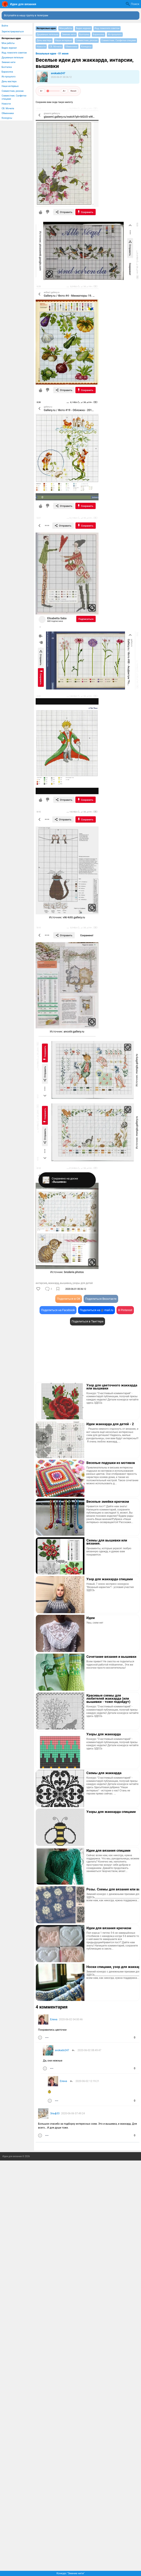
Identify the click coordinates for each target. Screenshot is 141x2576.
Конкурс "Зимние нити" (70, 2573)
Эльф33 (54, 2113)
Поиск (135, 4)
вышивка (65, 1283)
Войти (5, 25)
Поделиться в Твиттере (88, 1321)
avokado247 (58, 73)
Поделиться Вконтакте (101, 1298)
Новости (6, 103)
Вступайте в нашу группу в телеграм (26, 15)
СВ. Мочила (8, 108)
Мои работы (8, 43)
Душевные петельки (12, 57)
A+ (64, 90)
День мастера (9, 81)
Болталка (7, 67)
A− (41, 90)
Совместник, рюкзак (13, 91)
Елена (53, 2019)
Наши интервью (10, 86)
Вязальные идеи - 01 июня (52, 53)
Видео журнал (9, 48)
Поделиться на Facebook (58, 1310)
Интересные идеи (11, 38)
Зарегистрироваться (13, 31)
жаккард (53, 1283)
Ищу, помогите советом (14, 52)
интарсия (41, 1283)
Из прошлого (9, 76)
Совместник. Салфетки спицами (14, 97)
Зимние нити (8, 62)
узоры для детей (82, 1283)
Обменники (8, 113)
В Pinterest (125, 1310)
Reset (73, 90)
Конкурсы (7, 118)
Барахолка (7, 71)
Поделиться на (96, 1310)
